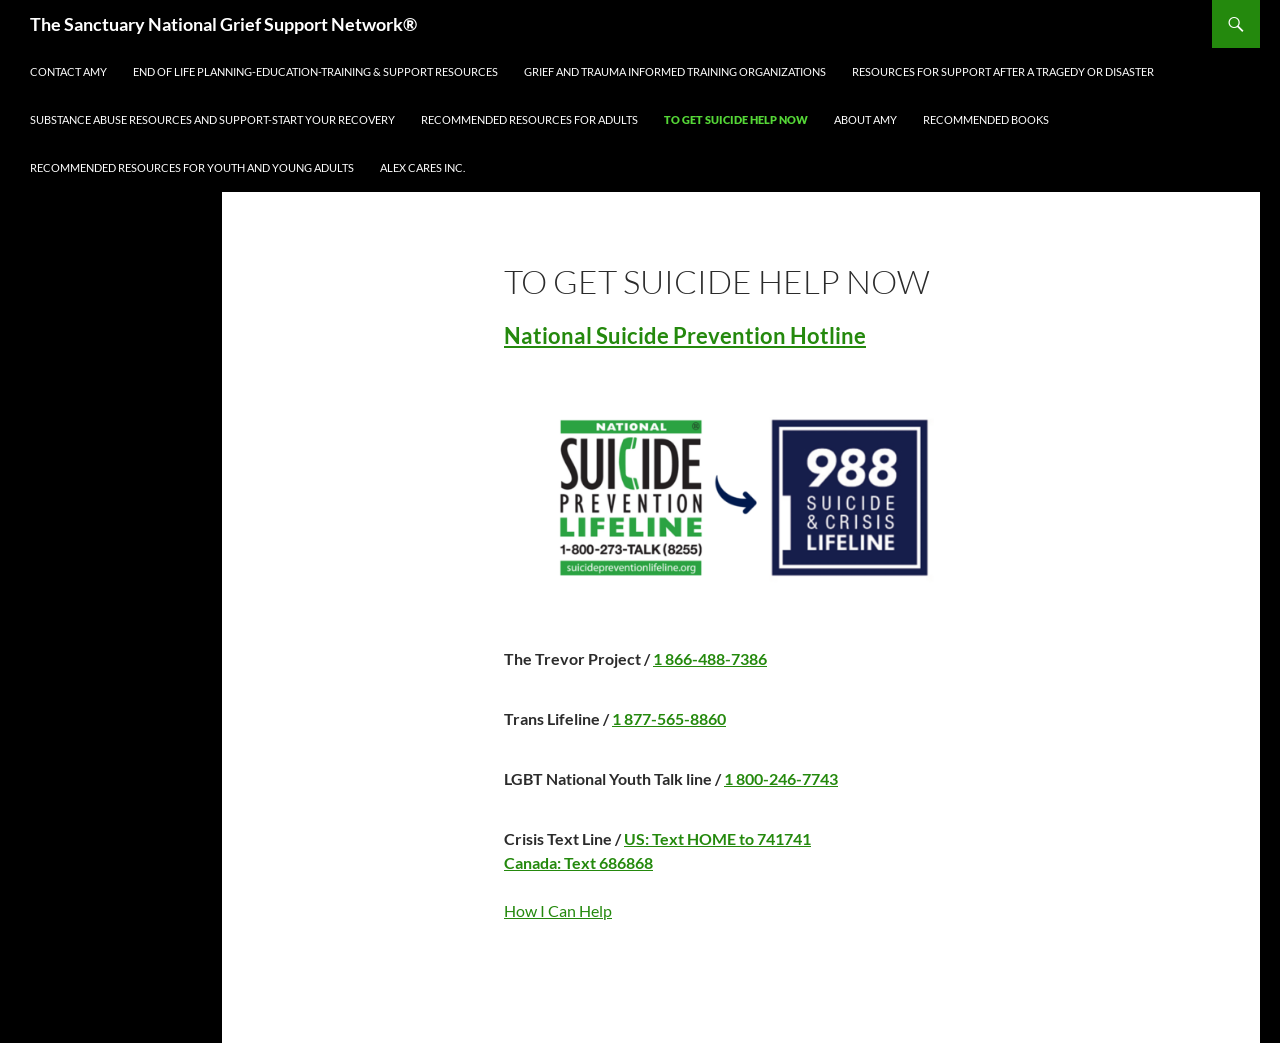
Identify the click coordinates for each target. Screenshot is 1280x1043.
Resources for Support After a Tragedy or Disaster (1003, 71)
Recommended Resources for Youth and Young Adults (192, 167)
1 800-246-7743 (781, 778)
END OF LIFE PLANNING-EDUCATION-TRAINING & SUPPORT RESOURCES (315, 71)
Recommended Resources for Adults (529, 119)
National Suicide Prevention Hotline (685, 335)
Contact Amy (68, 71)
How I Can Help (558, 910)
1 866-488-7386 (710, 658)
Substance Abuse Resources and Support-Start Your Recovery (212, 119)
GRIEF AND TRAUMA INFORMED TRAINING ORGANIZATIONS (675, 71)
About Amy (865, 119)
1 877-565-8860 (669, 718)
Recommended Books (986, 119)
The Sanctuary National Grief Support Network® (223, 24)
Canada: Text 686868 (578, 862)
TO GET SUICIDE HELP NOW (736, 119)
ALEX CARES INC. (422, 167)
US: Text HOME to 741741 (717, 838)
